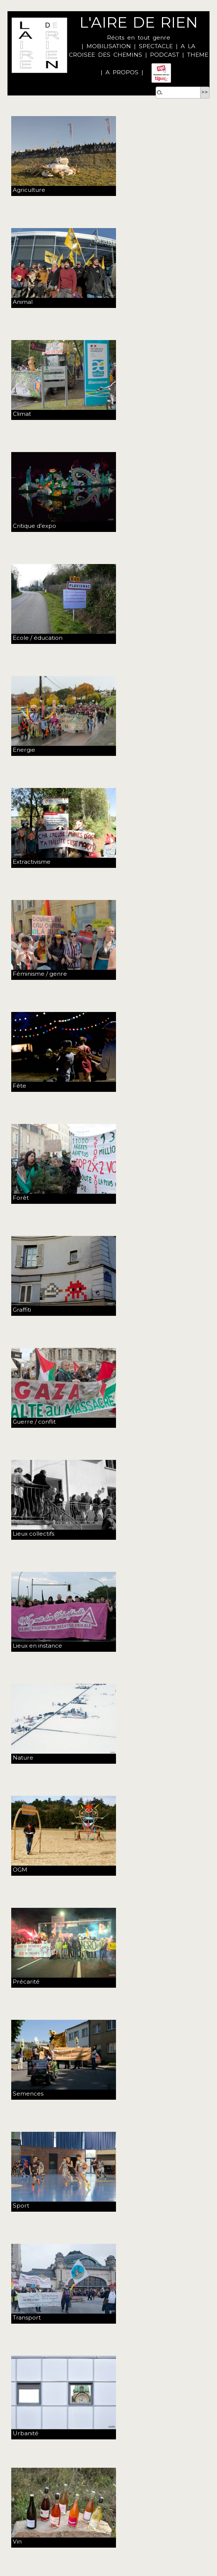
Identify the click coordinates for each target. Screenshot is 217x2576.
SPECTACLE (156, 46)
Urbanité (26, 2433)
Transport (27, 2317)
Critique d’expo (34, 525)
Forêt (21, 1197)
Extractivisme (32, 861)
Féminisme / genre (40, 973)
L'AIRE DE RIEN (138, 22)
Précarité (26, 1981)
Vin (17, 2541)
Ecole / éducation (37, 637)
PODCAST (164, 54)
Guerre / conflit (34, 1421)
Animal (23, 301)
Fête (19, 1085)
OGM (20, 1869)
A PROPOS (120, 72)
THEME (197, 54)
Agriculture (29, 189)
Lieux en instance (37, 1645)
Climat (22, 413)
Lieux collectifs (33, 1533)
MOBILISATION (108, 46)
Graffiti (22, 1309)
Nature (23, 1757)
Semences (28, 2093)
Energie (24, 749)
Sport (21, 2205)
